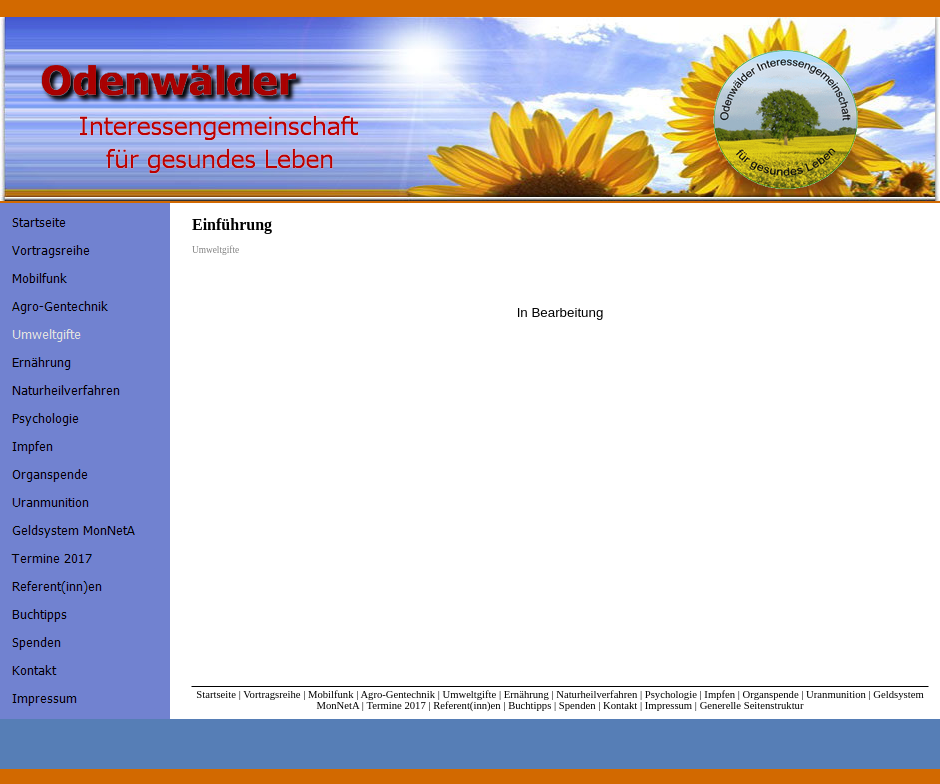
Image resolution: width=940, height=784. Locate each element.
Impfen (719, 694)
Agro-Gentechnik (397, 694)
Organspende (771, 694)
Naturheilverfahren (596, 694)
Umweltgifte (469, 694)
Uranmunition (836, 694)
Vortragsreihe (271, 694)
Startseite (216, 694)
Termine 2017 (395, 705)
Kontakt (620, 705)
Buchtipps (529, 705)
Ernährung (526, 694)
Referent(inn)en (466, 705)
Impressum (668, 705)
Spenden (577, 705)
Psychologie (671, 694)
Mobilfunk (331, 694)
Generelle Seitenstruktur (752, 705)
